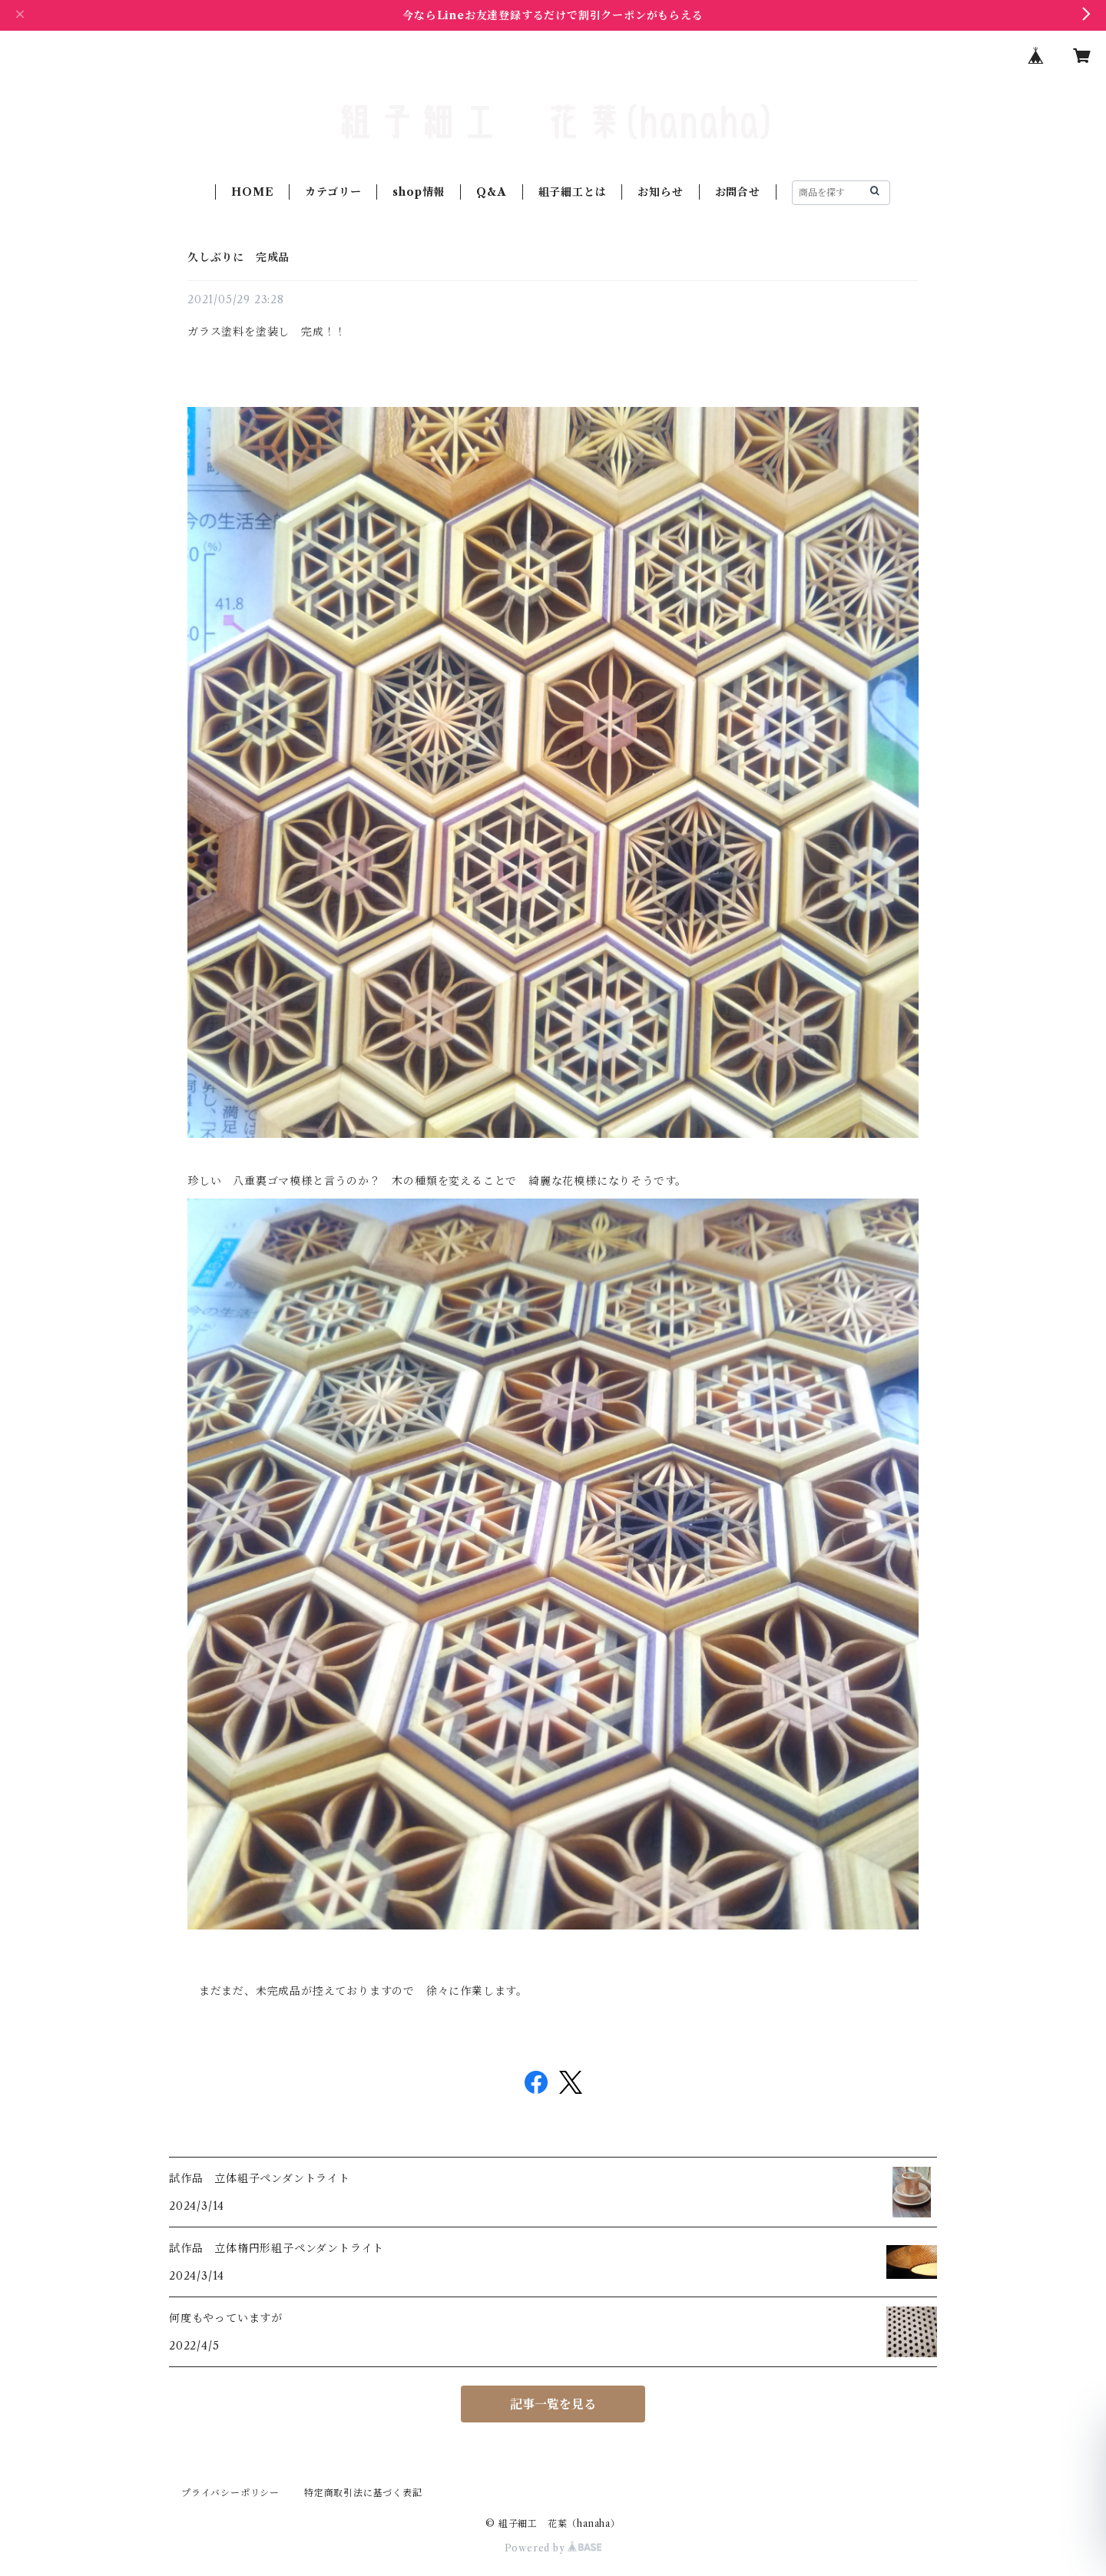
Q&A (491, 192)
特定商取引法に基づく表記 (363, 2492)
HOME (252, 192)
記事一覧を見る (553, 2404)
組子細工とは (572, 192)
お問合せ (737, 192)
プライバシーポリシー (230, 2492)
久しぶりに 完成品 (238, 257)
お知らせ (660, 192)
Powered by (553, 2548)
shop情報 (418, 192)
